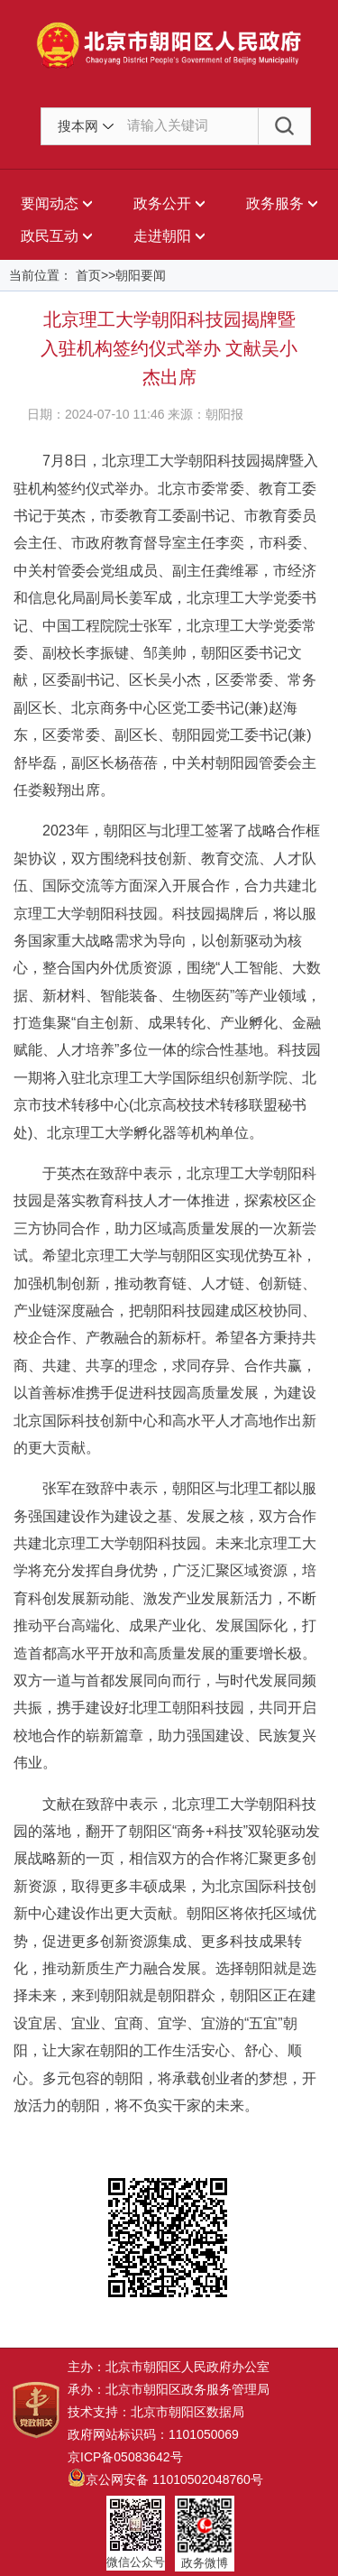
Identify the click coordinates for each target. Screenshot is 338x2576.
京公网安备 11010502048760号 (165, 2479)
